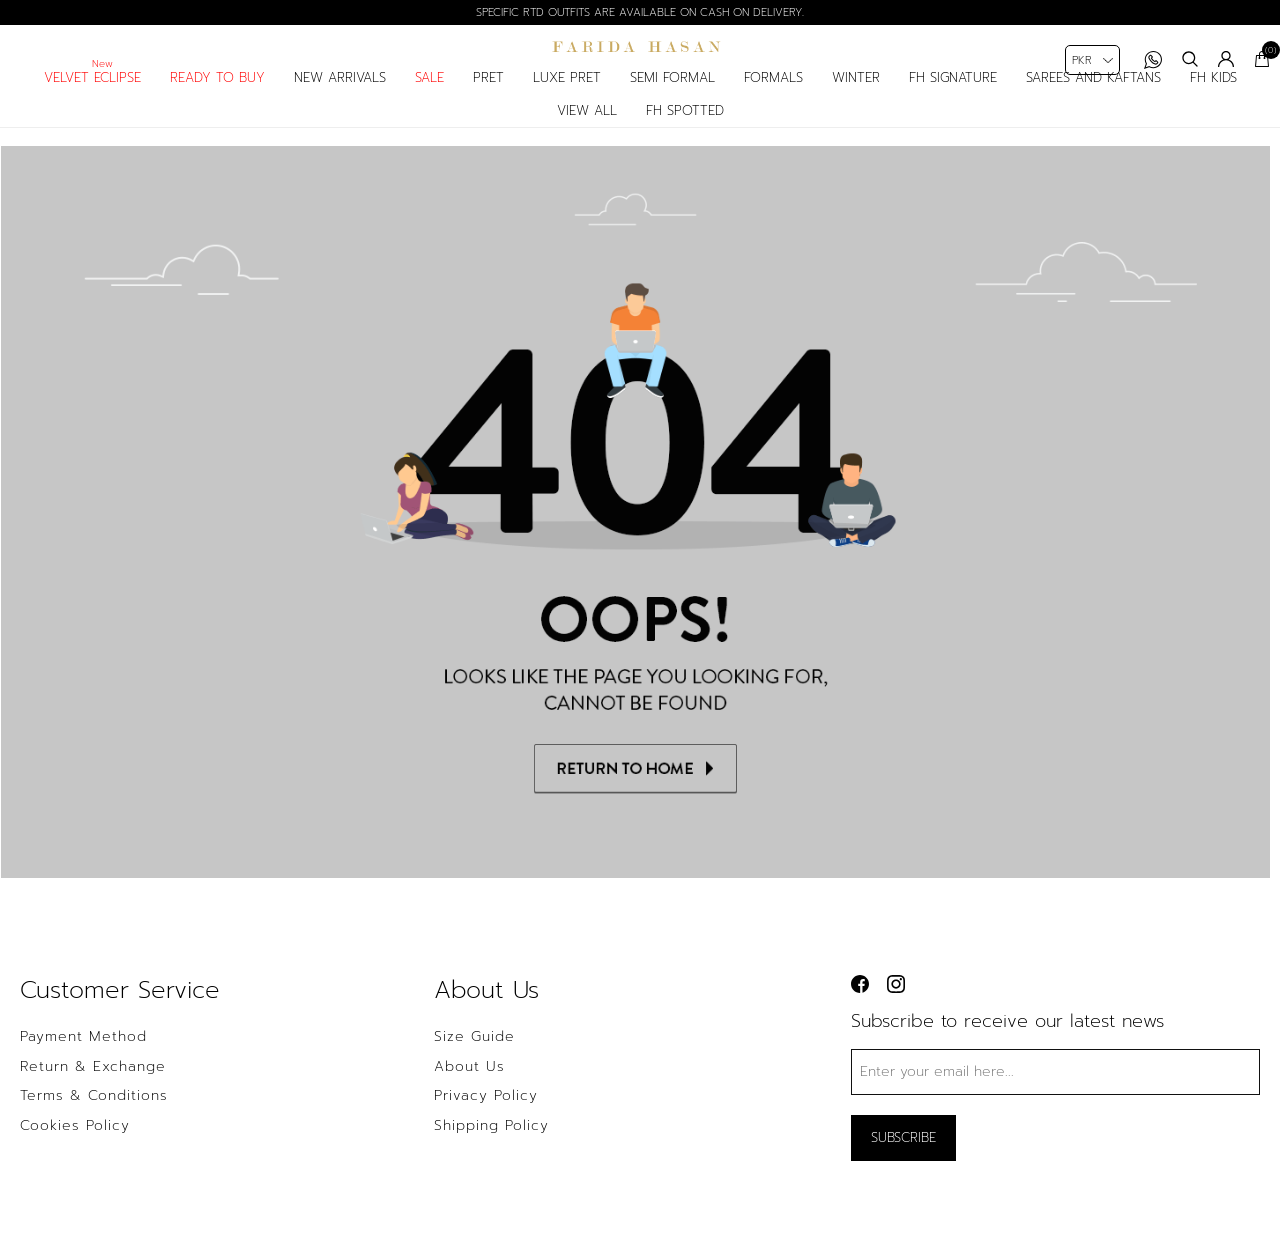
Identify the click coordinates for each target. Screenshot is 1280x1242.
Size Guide (474, 1058)
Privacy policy (486, 1118)
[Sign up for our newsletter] (1055, 1093)
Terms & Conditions (94, 1118)
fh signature (953, 96)
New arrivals (340, 96)
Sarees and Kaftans (1093, 96)
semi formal (672, 96)
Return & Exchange (93, 1088)
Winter (856, 96)
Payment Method (83, 1058)
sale (429, 96)
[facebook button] (860, 1005)
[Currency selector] (1092, 60)
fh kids (1213, 96)
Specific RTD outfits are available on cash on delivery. (640, 12)
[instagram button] (896, 1005)
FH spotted (685, 128)
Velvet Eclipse (92, 96)
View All (587, 128)
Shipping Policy (491, 1147)
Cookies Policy (75, 1147)
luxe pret (567, 96)
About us (469, 1088)
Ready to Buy (217, 96)
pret (488, 96)
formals (773, 96)
